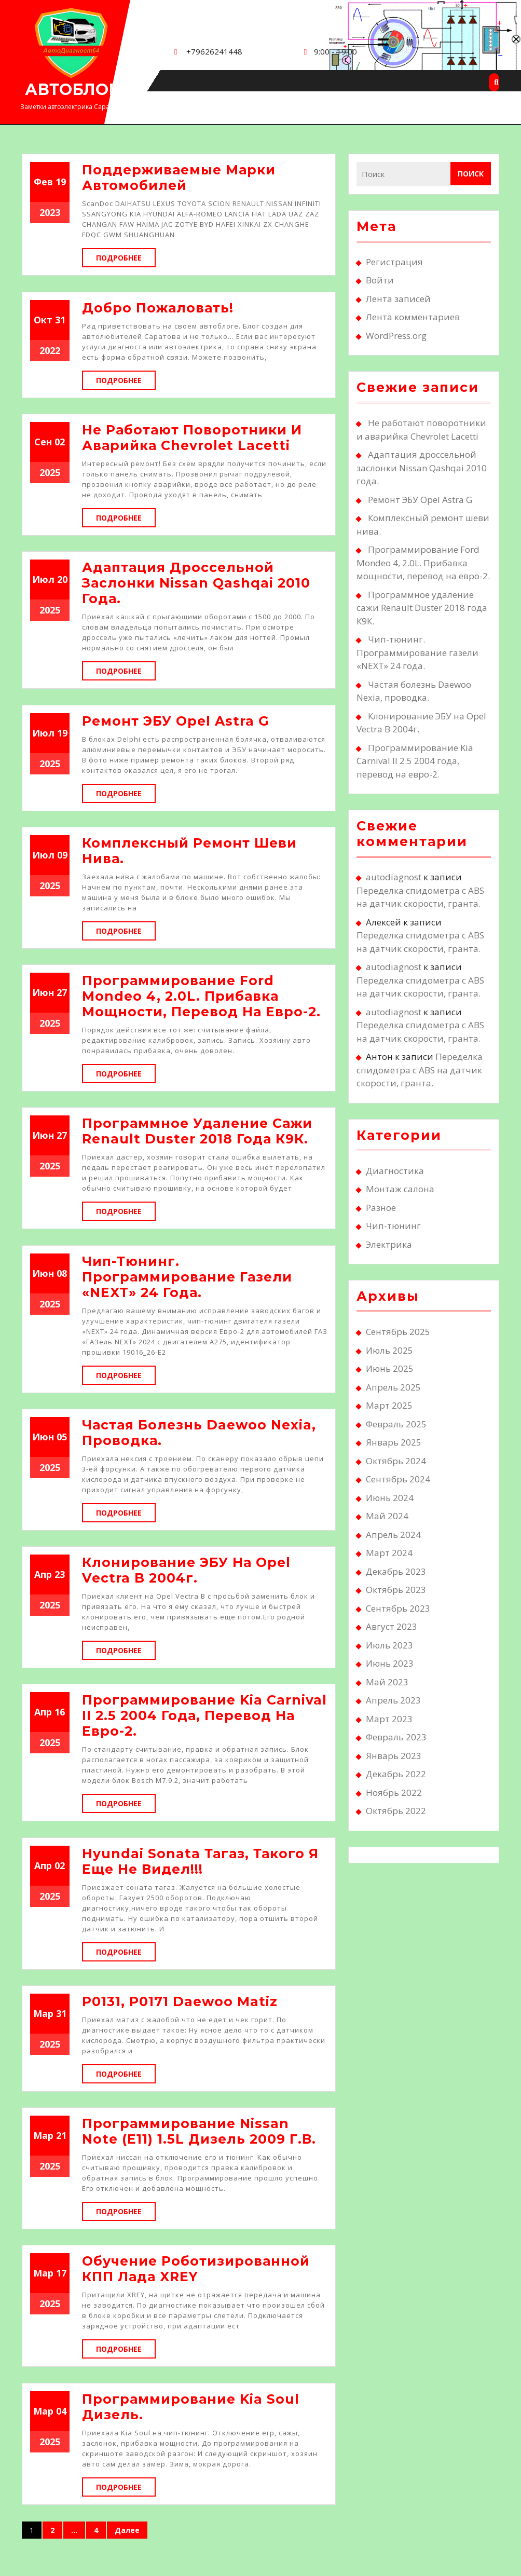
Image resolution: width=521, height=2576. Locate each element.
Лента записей (398, 299)
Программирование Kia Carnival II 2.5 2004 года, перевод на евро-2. (204, 1715)
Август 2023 (391, 1626)
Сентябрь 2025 (398, 1332)
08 (62, 1273)
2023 (49, 212)
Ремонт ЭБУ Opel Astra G (175, 721)
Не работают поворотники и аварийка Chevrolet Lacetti (192, 437)
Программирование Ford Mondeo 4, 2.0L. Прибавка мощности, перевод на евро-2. (201, 996)
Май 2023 (387, 1682)
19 (61, 181)
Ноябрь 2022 (394, 1792)
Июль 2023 (389, 1645)
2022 (49, 350)
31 (60, 320)
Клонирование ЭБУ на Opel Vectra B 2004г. (186, 1570)
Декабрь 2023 (396, 1571)
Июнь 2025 (390, 1368)
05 (62, 1436)
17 (61, 2273)
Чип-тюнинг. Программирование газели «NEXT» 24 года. (187, 1276)
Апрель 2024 (393, 1535)
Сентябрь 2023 (398, 1608)
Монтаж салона (400, 1189)
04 (61, 2411)
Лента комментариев (413, 317)
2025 (49, 472)
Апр (43, 1574)
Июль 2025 (389, 1350)
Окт (43, 320)
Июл (43, 579)
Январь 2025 (393, 1442)
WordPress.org (396, 336)
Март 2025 (389, 1405)
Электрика (389, 1244)
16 (59, 1712)
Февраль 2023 (396, 1737)
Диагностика (395, 1171)
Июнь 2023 (390, 1663)
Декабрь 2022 (396, 1774)
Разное (381, 1208)
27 (62, 992)
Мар (43, 2013)
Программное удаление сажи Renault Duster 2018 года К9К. (197, 1131)
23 (59, 1574)
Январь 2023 (393, 1756)
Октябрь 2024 (396, 1461)
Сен (43, 441)
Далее (127, 2530)
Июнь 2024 (390, 1498)
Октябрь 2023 (396, 1590)
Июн (43, 992)
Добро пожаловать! (158, 308)
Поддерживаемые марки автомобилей (179, 177)
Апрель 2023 (393, 1700)
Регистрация (394, 262)
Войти (380, 280)
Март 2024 (389, 1553)
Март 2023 (389, 1719)
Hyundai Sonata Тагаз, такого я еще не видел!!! (200, 1861)
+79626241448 (214, 51)
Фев (43, 181)
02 (59, 441)
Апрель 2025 (393, 1387)
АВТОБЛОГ (71, 89)
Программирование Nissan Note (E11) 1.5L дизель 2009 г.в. (199, 2131)
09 (62, 855)
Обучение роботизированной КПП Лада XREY (196, 2268)
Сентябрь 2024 (398, 1479)
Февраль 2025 (396, 1424)
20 (62, 579)
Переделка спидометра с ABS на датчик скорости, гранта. (420, 1070)
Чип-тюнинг (393, 1226)
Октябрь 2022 (396, 1811)
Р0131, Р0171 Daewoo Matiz (180, 2001)
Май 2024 (387, 1516)
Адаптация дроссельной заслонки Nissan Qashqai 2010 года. (196, 583)
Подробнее (126, 257)
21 (61, 2135)
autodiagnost (393, 877)
